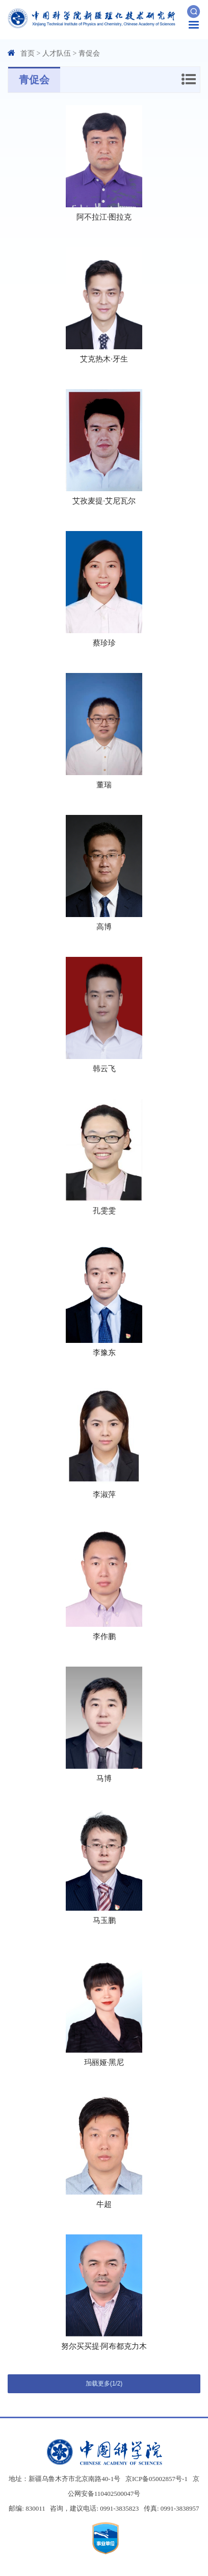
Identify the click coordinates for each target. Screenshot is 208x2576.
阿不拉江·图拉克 (104, 217)
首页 (27, 53)
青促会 (89, 53)
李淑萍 (104, 1494)
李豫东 (104, 1353)
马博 (104, 1778)
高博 (104, 927)
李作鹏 (104, 1636)
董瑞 (104, 785)
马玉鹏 (104, 1920)
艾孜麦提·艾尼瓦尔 (104, 501)
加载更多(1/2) (104, 2383)
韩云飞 (104, 1069)
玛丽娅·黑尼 (104, 2062)
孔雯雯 (104, 1211)
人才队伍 (56, 53)
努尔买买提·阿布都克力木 (104, 2346)
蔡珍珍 (104, 643)
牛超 (104, 2204)
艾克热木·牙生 (104, 359)
